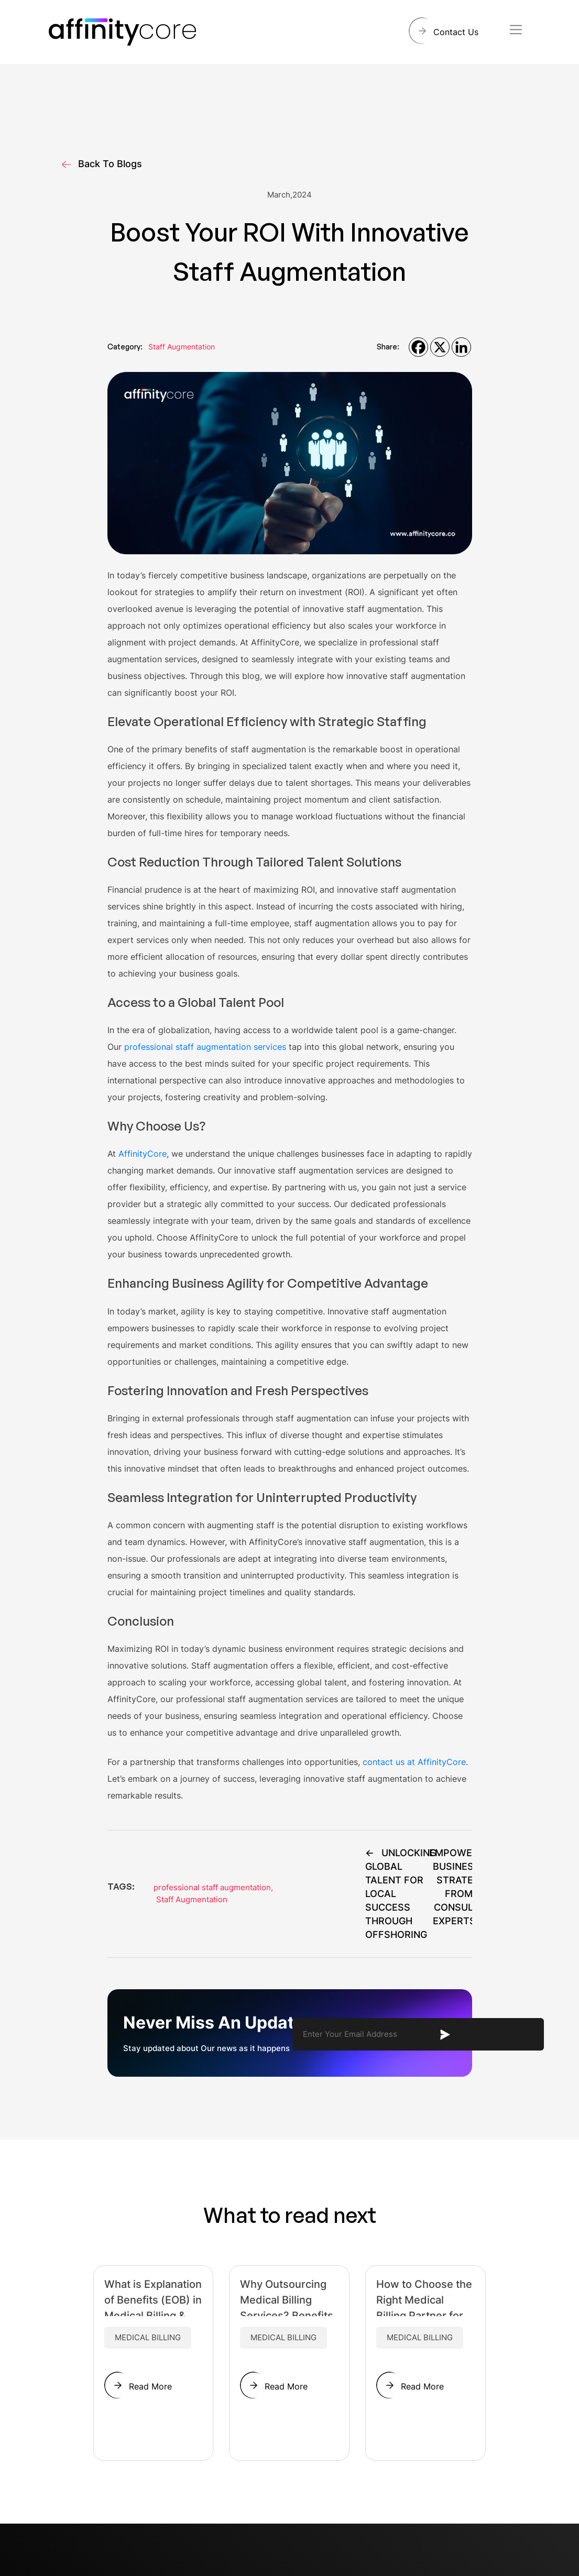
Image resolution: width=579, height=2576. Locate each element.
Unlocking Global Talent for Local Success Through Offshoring (400, 1893)
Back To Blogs (102, 164)
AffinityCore (142, 1153)
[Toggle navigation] (516, 29)
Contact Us (455, 32)
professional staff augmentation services (205, 1047)
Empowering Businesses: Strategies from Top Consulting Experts (462, 1886)
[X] (440, 347)
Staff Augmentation (181, 346)
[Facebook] (418, 347)
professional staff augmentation (213, 1887)
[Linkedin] (461, 347)
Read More (150, 2386)
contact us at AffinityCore (414, 1762)
